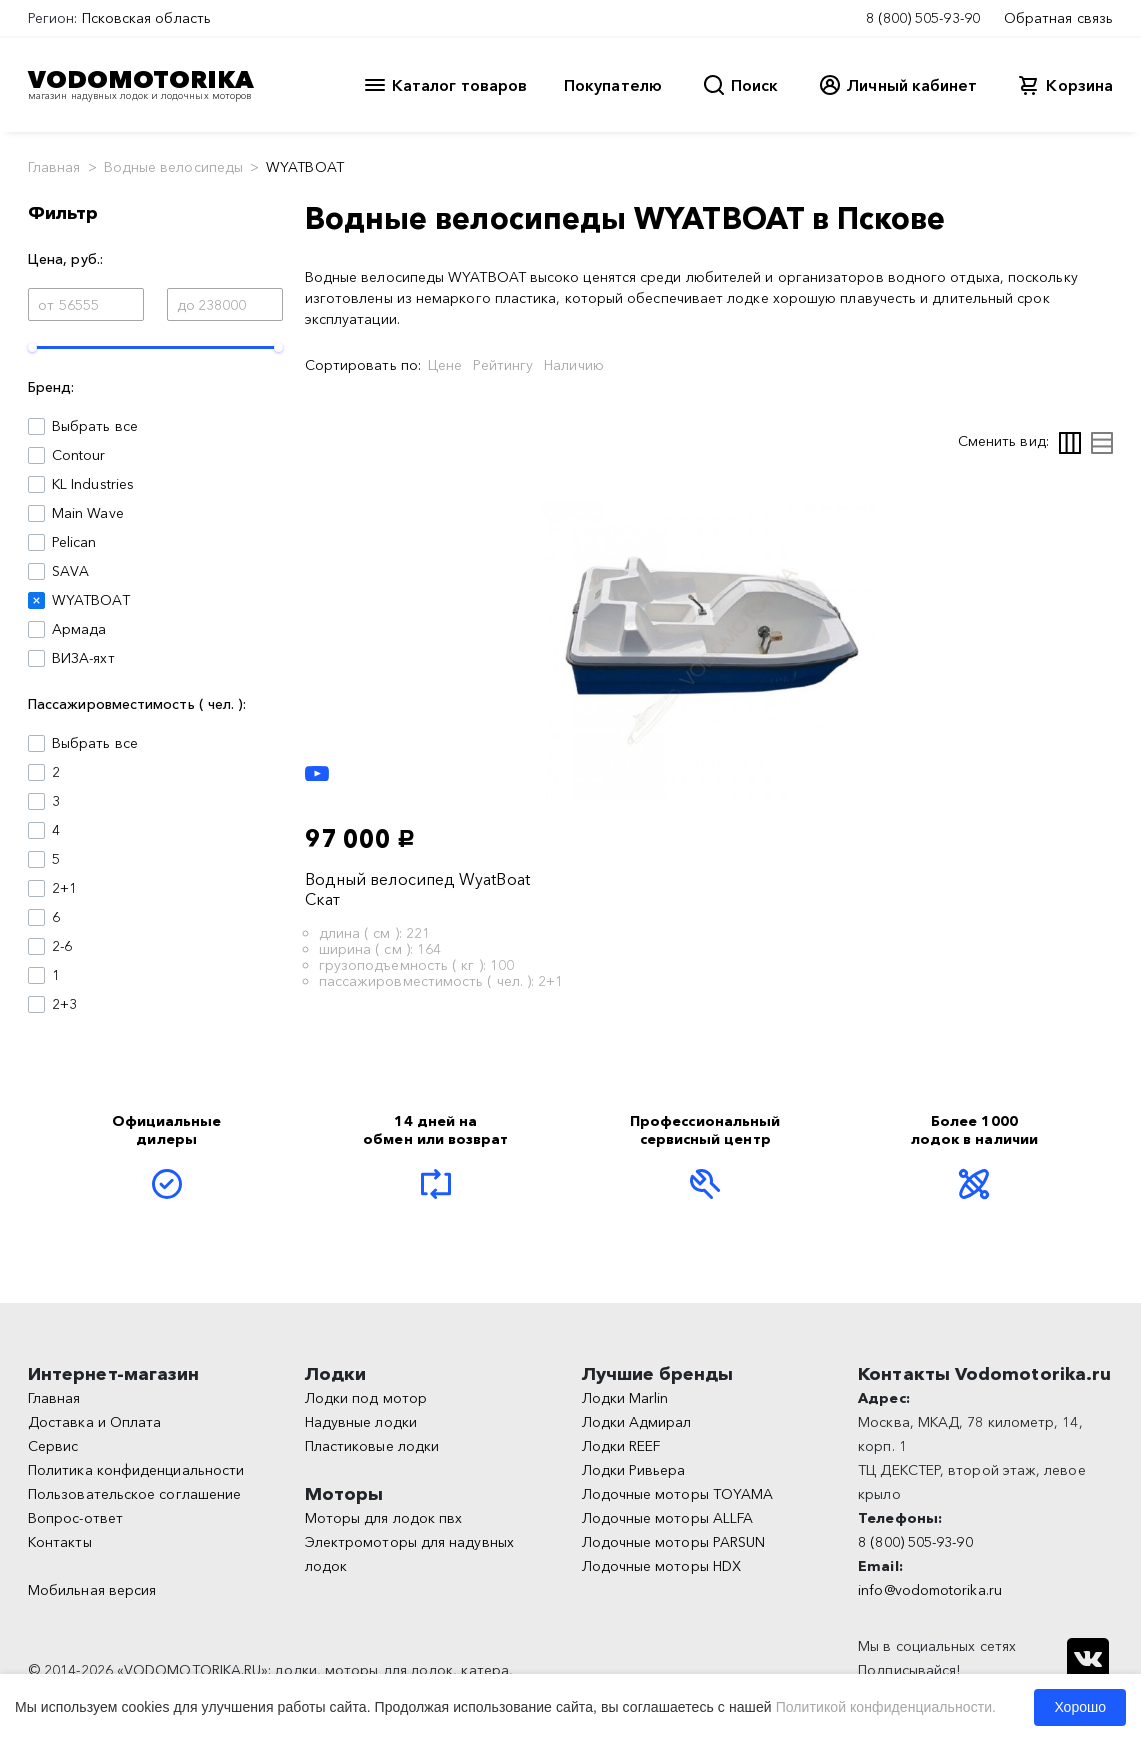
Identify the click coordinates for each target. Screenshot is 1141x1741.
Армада (79, 629)
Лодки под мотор (366, 1398)
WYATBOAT (91, 600)
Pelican (74, 542)
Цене (445, 365)
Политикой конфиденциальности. (886, 1707)
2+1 (64, 888)
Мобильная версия (92, 1590)
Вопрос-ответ (75, 1518)
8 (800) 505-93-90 (923, 18)
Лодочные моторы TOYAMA (678, 1494)
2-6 (62, 946)
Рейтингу (503, 365)
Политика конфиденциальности (136, 1470)
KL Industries (93, 484)
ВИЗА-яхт (83, 658)
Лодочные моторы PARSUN (674, 1542)
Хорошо (1080, 1707)
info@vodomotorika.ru (930, 1590)
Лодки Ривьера (634, 1470)
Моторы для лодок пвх (384, 1518)
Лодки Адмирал (637, 1422)
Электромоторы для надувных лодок (409, 1554)
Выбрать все (95, 426)
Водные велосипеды (173, 167)
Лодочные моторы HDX (662, 1566)
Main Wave (88, 513)
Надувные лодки (361, 1422)
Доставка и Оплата (94, 1422)
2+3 (64, 1004)
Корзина (1079, 85)
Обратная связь (1058, 18)
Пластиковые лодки (372, 1446)
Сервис (53, 1446)
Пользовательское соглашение (134, 1494)
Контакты (60, 1542)
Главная (54, 167)
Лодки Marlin (625, 1398)
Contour (79, 455)
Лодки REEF (621, 1446)
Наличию (574, 365)
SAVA (70, 571)
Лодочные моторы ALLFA (668, 1518)
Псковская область (146, 18)
